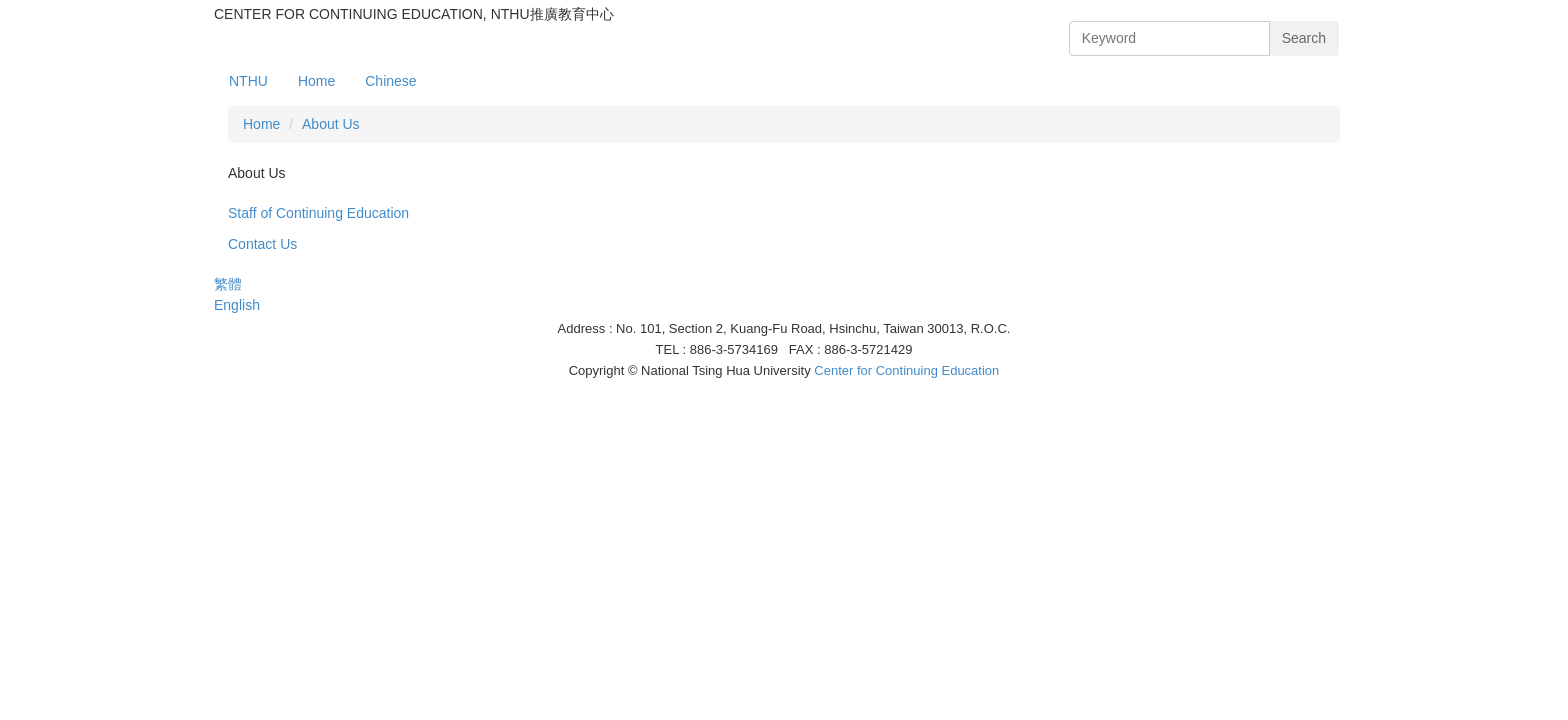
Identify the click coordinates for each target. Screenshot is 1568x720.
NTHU (248, 81)
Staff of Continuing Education (318, 213)
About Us (331, 124)
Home (316, 81)
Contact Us (262, 244)
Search (1304, 38)
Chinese (390, 81)
